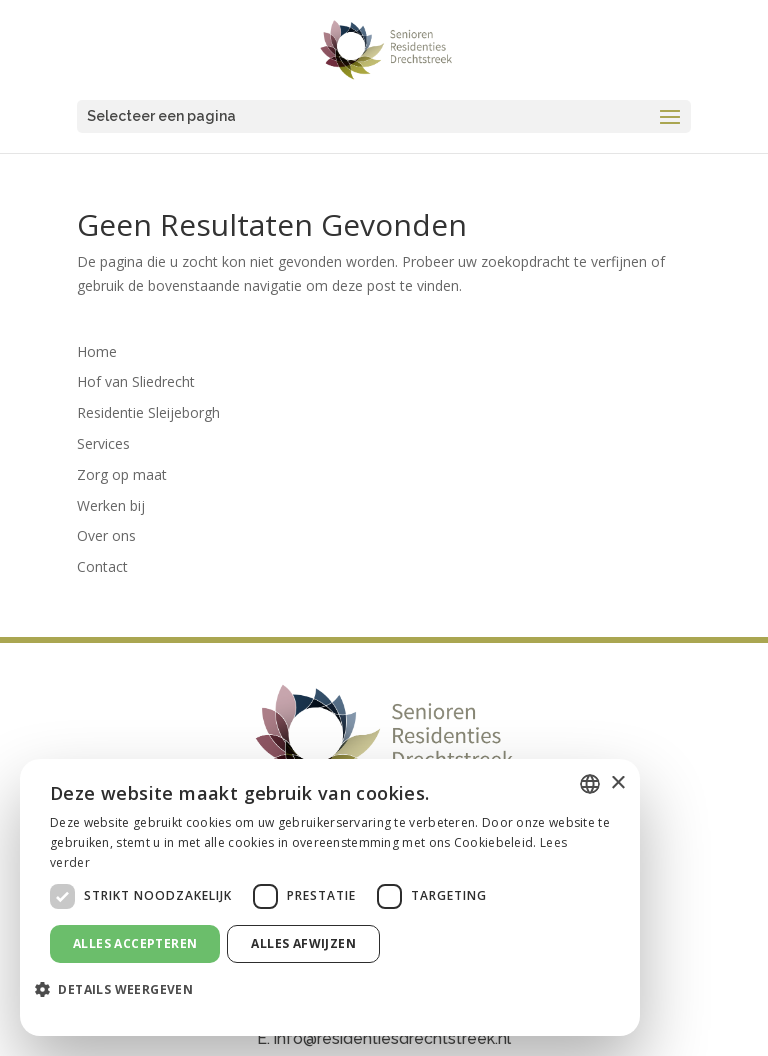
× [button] (617, 783)
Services (103, 443)
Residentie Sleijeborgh (148, 412)
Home (97, 351)
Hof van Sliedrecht (136, 381)
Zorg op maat (122, 474)
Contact (102, 566)
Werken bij (111, 505)
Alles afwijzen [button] (303, 943)
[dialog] (330, 897)
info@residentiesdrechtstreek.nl (392, 1038)
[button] (121, 990)
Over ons (106, 535)
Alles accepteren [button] (135, 943)
